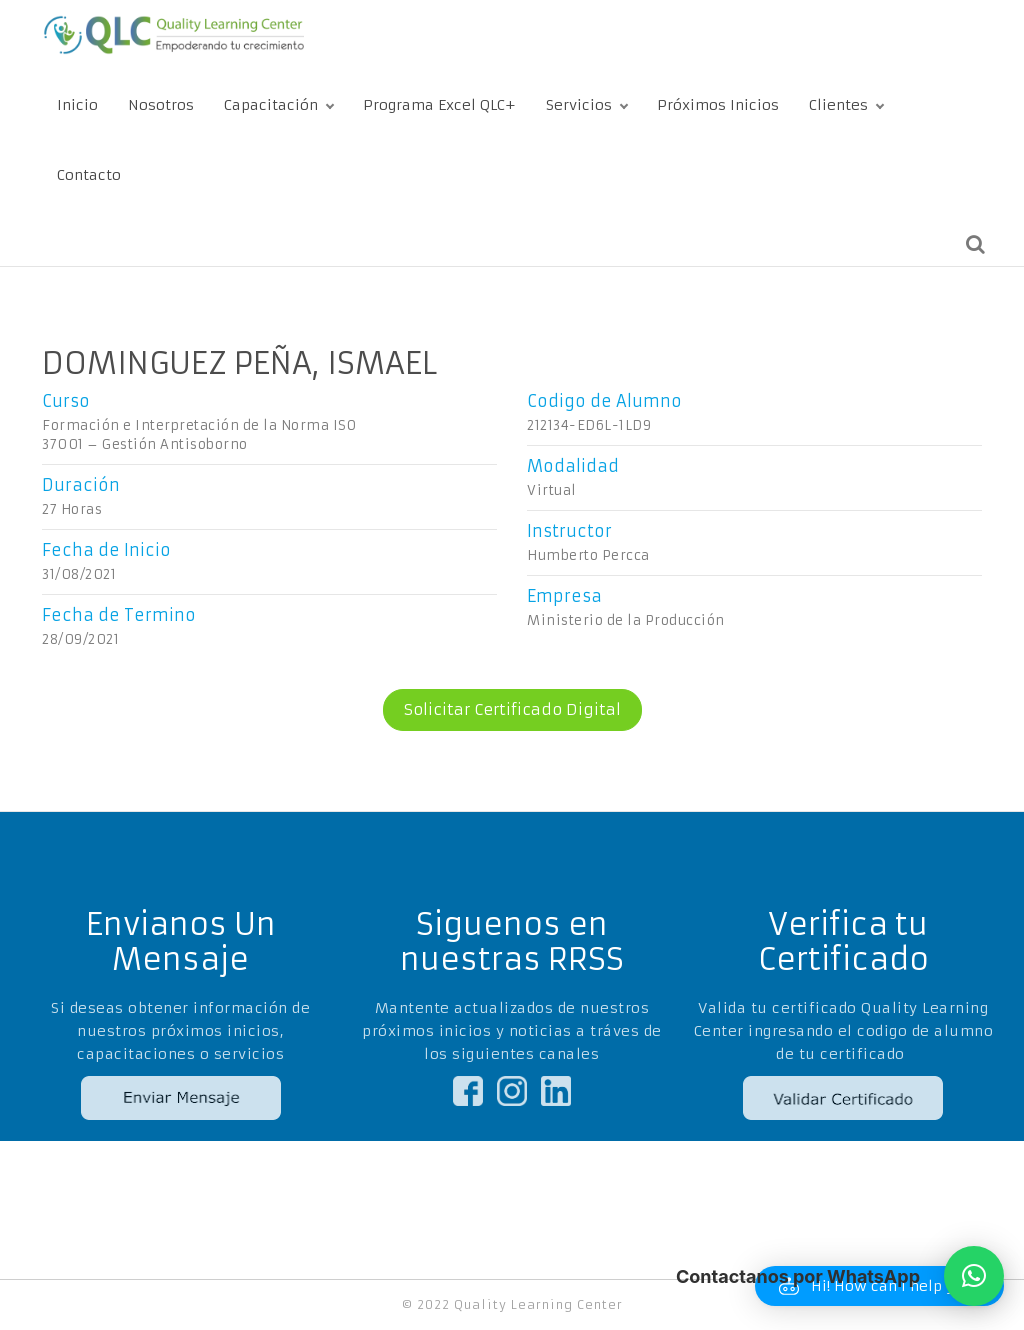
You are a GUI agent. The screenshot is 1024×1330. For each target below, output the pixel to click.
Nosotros (161, 105)
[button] (974, 1276)
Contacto (89, 175)
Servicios (579, 105)
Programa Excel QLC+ (439, 105)
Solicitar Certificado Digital (502, 710)
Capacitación (271, 105)
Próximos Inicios (718, 105)
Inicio (77, 105)
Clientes (838, 105)
